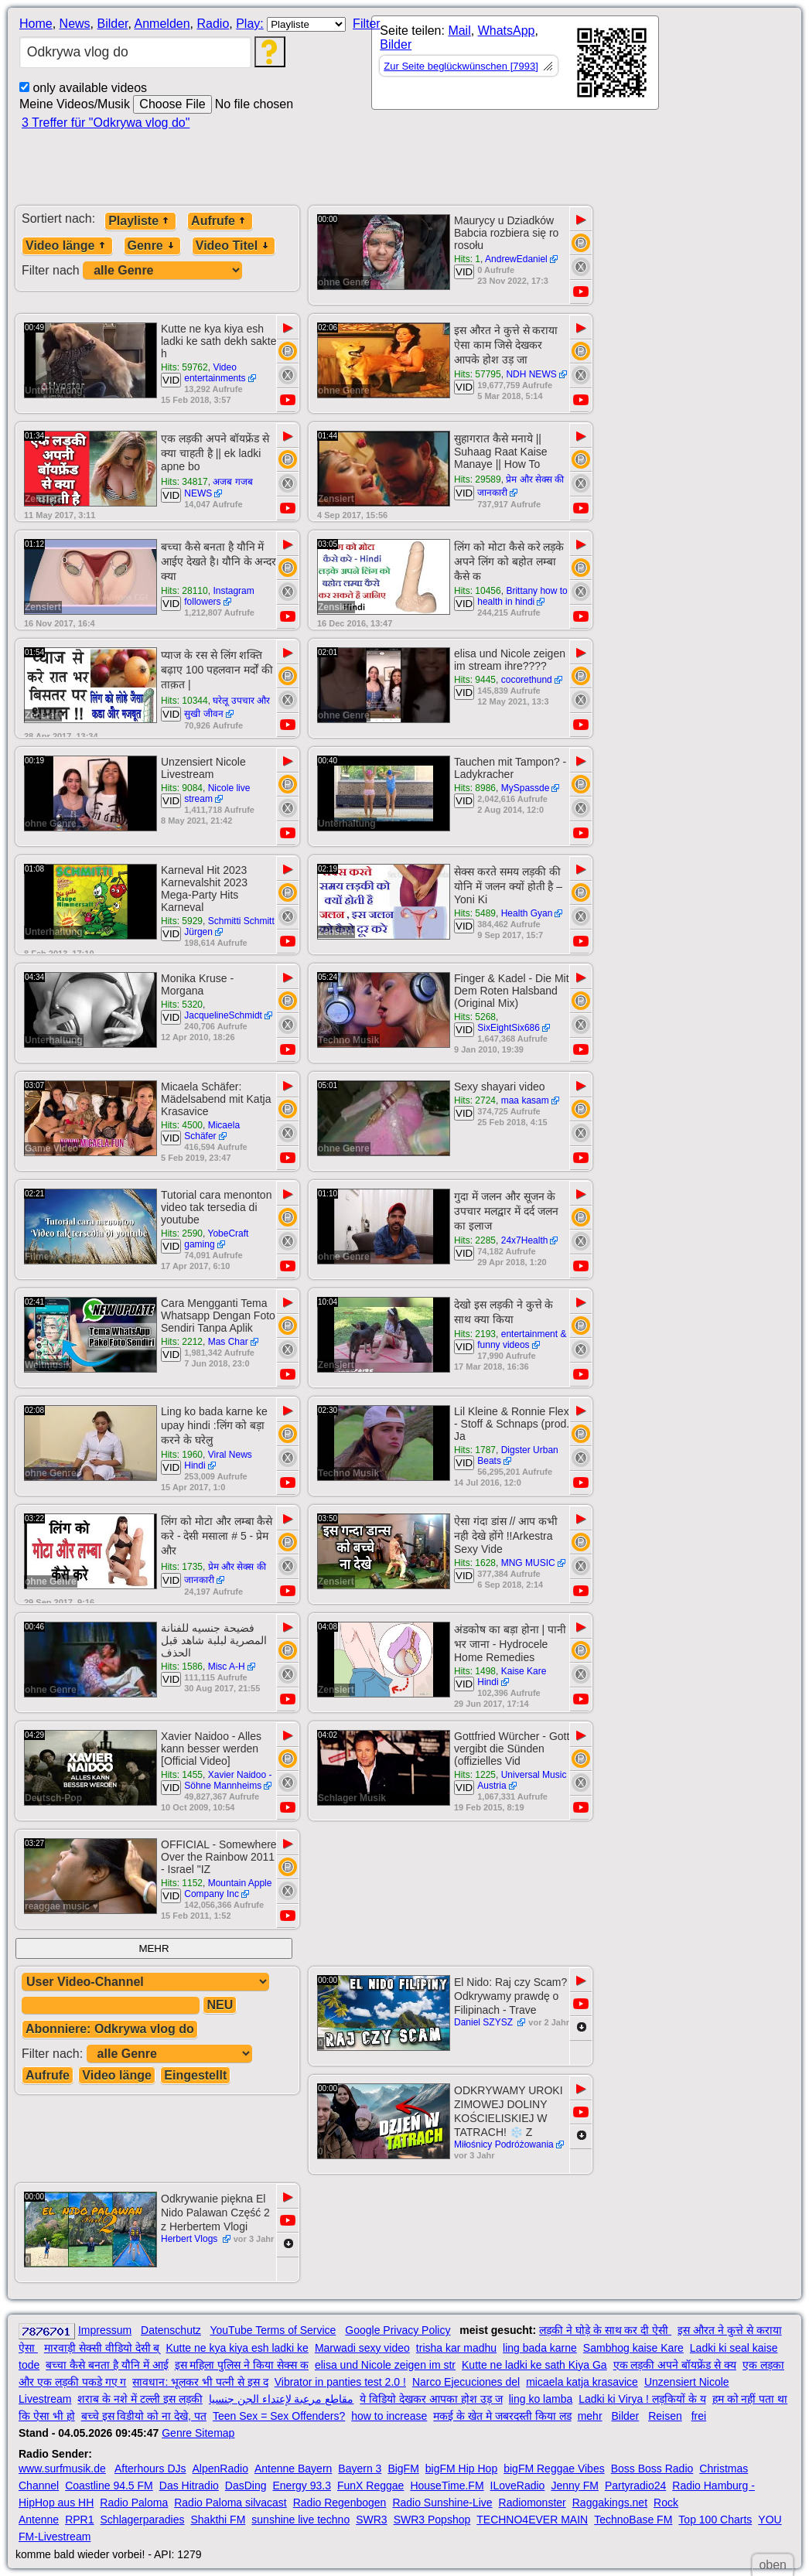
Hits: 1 (467, 259)
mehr (590, 2416)
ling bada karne (540, 2348)
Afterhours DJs (150, 2468)
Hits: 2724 (475, 1100)
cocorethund (526, 679)
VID (464, 272)
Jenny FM (574, 2485)
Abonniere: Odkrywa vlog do (110, 2028)
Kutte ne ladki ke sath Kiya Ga (534, 2365)
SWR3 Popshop (432, 2519)
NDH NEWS (531, 374)
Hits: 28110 (184, 590)
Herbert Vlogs (190, 2238)
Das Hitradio (189, 2485)
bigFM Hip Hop (461, 2468)
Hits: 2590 (182, 1233)
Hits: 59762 (184, 367)
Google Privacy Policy (397, 2330)
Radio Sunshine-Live (442, 2502)
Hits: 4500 (182, 1125)
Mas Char (228, 1341)
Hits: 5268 (475, 1017)
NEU (220, 2004)
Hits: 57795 (477, 374)
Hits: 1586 (182, 1666)
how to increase (389, 2416)
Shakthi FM (218, 2519)
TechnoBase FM (633, 2519)
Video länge (67, 245)
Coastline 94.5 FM (109, 2485)
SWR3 (371, 2519)
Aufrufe (220, 220)
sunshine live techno (300, 2519)
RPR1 (79, 2519)
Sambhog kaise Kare (633, 2348)
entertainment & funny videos (521, 1339)
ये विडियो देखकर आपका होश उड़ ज (431, 2399)
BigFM (402, 2468)
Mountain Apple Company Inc (227, 1888)
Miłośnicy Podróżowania (504, 2144)
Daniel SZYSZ (484, 2022)
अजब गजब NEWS (218, 487)
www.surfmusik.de (62, 2468)
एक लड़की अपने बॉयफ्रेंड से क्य (674, 2365)
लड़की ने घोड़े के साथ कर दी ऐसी (605, 2330)
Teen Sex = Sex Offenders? (279, 2416)
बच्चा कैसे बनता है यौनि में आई (107, 2365)
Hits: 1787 (475, 1450)
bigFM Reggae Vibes (553, 2468)
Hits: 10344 (184, 700)
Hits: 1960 (182, 1454)
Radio (212, 23)
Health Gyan (527, 913)
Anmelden (162, 23)
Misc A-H (226, 1666)
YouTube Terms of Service (273, 2330)
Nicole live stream (217, 793)
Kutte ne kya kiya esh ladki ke (237, 2348)
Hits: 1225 (475, 1774)
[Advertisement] (502, 164)
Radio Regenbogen (340, 2502)
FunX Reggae (370, 2485)
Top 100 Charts (715, 2519)
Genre (152, 245)
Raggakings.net (609, 2502)
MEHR (153, 1948)
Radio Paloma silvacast (230, 2502)
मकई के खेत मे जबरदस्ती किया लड (502, 2416)
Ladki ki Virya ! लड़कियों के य (642, 2399)
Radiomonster (532, 2502)
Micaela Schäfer (212, 1130)
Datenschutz (171, 2330)
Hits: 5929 (182, 921)
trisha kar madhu (456, 2348)
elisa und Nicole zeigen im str (385, 2365)
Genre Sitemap (198, 2433)
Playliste (140, 220)
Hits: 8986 (475, 788)
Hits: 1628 (475, 1563)
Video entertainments (214, 373)
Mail (459, 30)
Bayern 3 (359, 2468)
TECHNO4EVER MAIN (532, 2519)
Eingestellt (195, 2075)
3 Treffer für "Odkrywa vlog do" (105, 122)
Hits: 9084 (182, 788)
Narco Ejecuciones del (466, 2382)
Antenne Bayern (293, 2468)
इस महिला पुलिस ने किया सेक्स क (242, 2365)
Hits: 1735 (182, 1566)
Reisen (665, 2416)
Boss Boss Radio (652, 2468)
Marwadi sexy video (362, 2348)
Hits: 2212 (182, 1341)
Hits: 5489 (475, 913)
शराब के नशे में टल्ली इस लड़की (139, 2399)
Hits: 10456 (477, 590)
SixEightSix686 (508, 1027)
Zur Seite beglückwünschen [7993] (461, 66)
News (75, 23)
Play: (250, 23)
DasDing (246, 2485)
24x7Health (524, 1240)
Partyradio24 (635, 2485)
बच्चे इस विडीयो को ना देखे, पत (144, 2416)
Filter (367, 23)
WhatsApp (506, 30)
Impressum (104, 2330)
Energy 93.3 (302, 2485)
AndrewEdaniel (516, 259)
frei (698, 2416)
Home (36, 23)
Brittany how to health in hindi (522, 596)
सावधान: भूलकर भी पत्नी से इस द (200, 2382)
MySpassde (525, 788)
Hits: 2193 (475, 1334)
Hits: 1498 (475, 1671)
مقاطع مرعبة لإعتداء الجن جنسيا (281, 2399)
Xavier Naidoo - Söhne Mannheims (227, 1780)
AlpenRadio (220, 2468)
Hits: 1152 (182, 1883)
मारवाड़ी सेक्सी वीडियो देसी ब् (102, 2348)
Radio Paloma (134, 2502)
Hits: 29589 (477, 479)
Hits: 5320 (182, 1004)
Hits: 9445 (475, 679)
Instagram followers (219, 596)
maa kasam (525, 1100)
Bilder (112, 23)
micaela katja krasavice (582, 2382)
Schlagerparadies (143, 2519)
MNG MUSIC (528, 1563)
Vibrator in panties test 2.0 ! (340, 2382)
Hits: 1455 (182, 1774)
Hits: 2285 (475, 1240)
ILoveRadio (517, 2485)
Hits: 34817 (184, 481)
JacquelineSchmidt (223, 1015)
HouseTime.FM (446, 2485)
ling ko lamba (541, 2399)
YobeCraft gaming (216, 1239)
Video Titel (233, 245)
